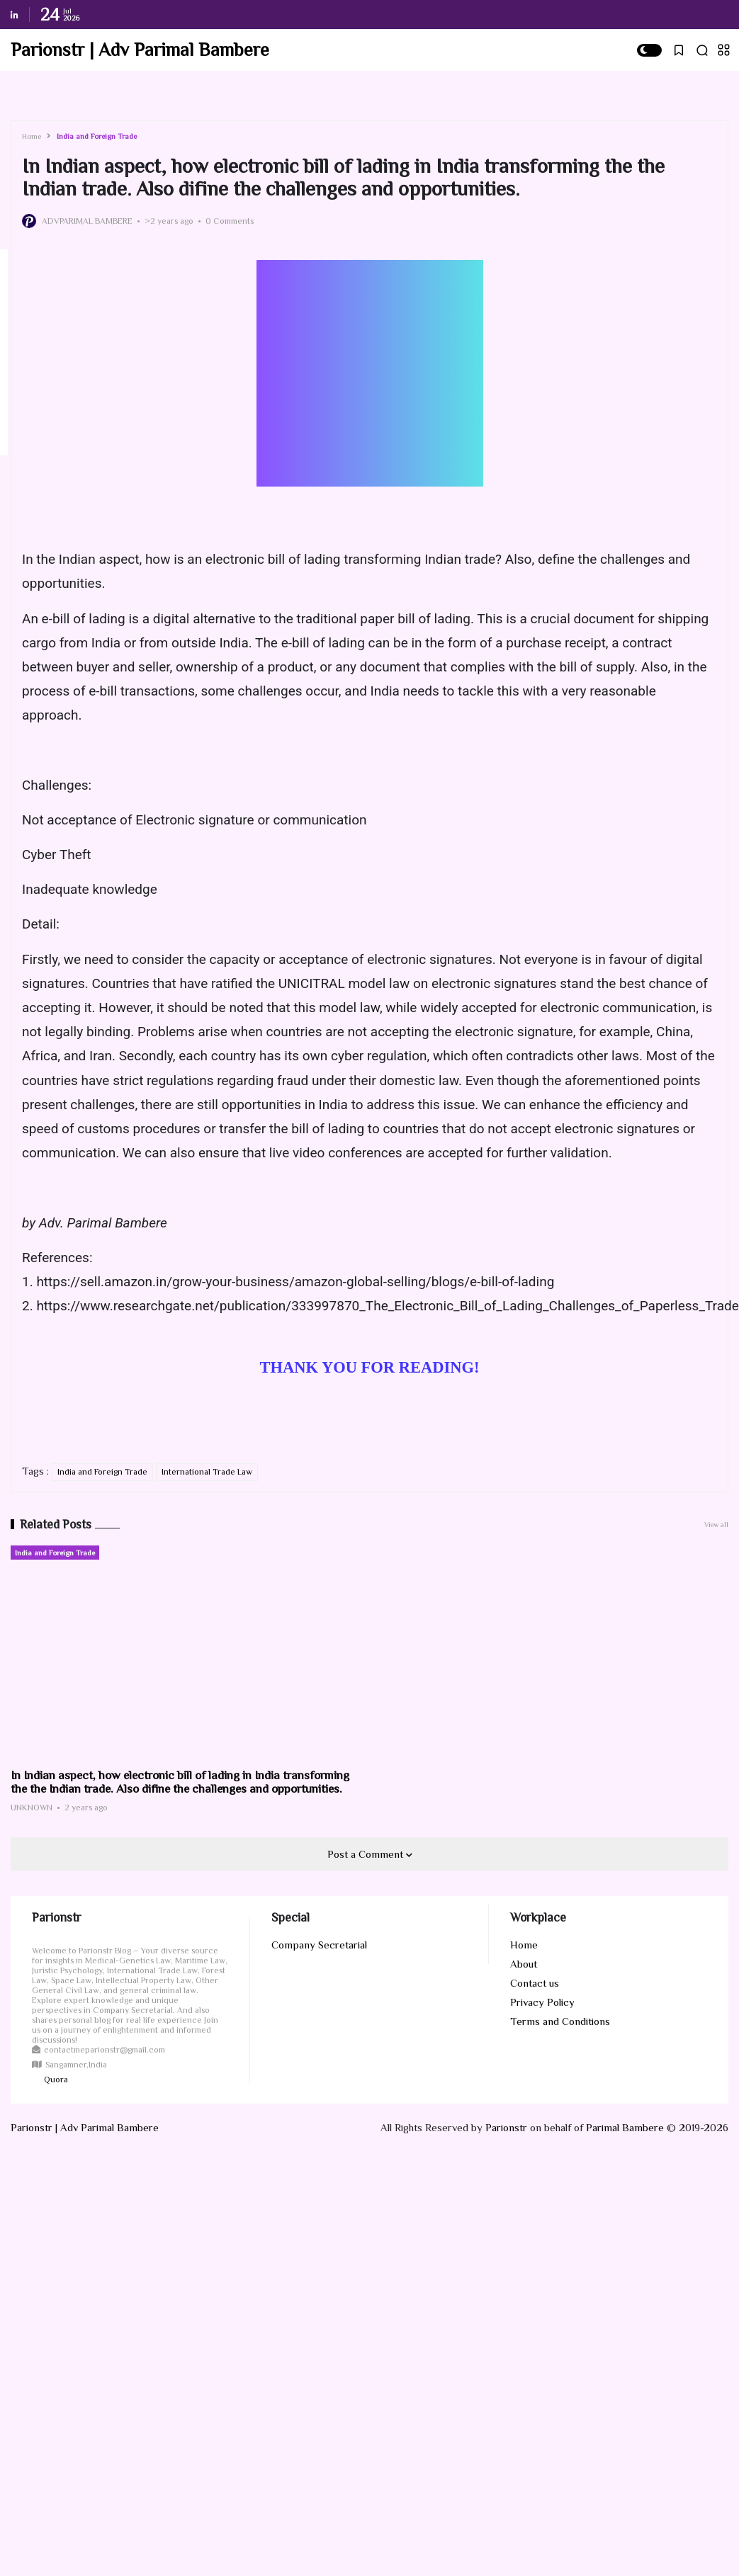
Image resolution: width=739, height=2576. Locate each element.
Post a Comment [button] (366, 1854)
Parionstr (506, 2127)
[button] (649, 50)
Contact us (534, 1983)
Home (31, 136)
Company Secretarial (319, 1945)
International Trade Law (207, 1472)
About (523, 1964)
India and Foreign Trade (97, 136)
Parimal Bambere (625, 2127)
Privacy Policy (542, 2002)
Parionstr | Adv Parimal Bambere (140, 50)
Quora (56, 2079)
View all (716, 1524)
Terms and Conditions (560, 2021)
